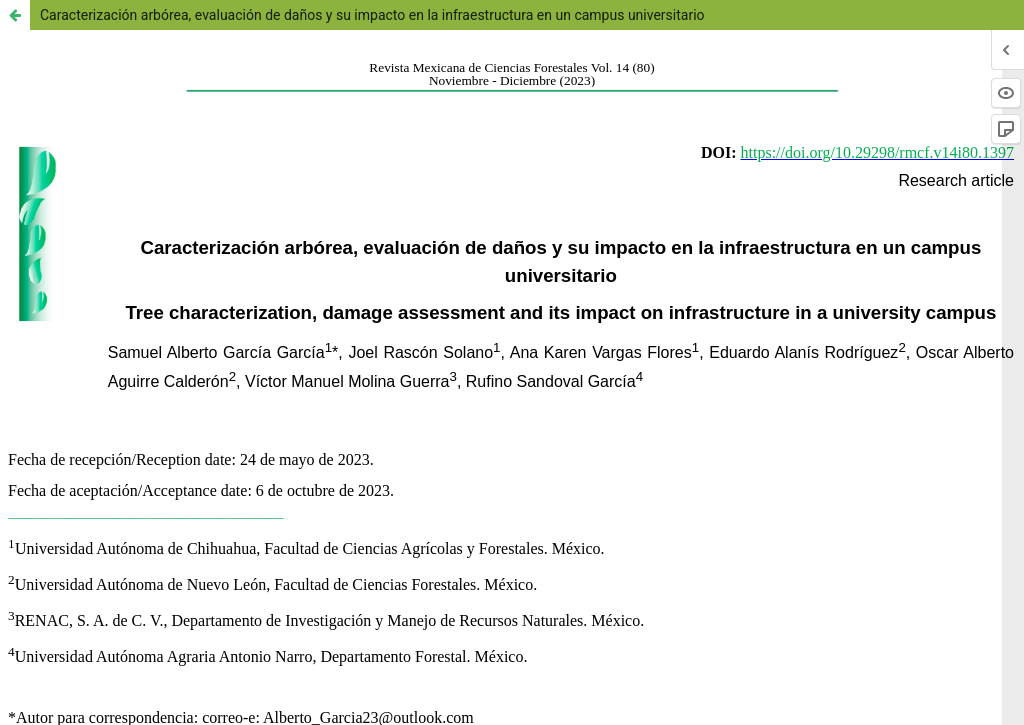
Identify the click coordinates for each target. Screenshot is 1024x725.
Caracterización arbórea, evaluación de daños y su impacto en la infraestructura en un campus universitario (372, 15)
